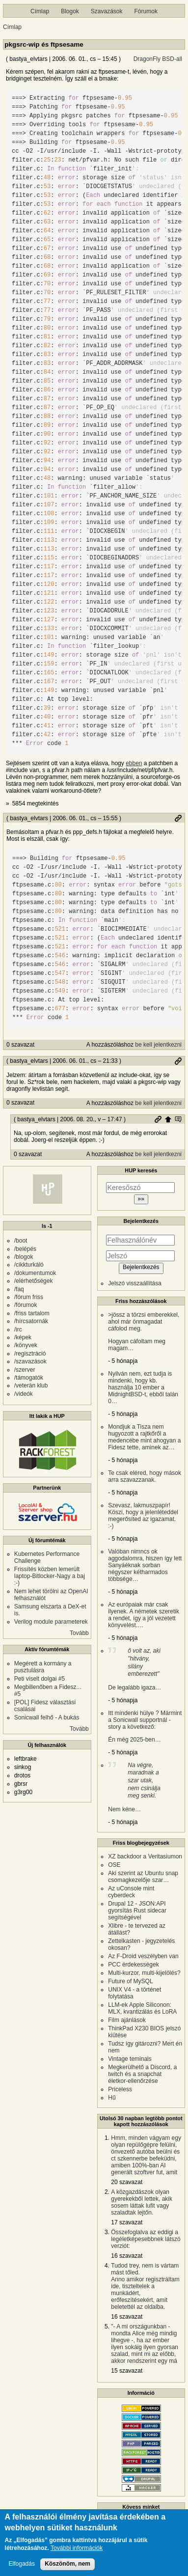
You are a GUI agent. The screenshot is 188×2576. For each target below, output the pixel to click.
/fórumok (25, 1305)
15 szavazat (126, 2370)
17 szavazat (126, 2222)
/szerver (24, 1369)
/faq (19, 1289)
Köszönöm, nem (67, 2563)
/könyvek (25, 1345)
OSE (114, 1864)
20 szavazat (126, 2182)
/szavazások (30, 1361)
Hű (111, 2097)
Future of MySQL (130, 1981)
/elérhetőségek (33, 1280)
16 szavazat (126, 2255)
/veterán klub (31, 1385)
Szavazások (107, 11)
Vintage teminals (130, 2058)
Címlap (39, 11)
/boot (20, 1240)
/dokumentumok (35, 1273)
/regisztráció (30, 1353)
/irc (18, 1329)
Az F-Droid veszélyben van (143, 1956)
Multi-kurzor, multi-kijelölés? (144, 1972)
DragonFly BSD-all (158, 58)
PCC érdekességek (133, 1964)
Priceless (120, 2089)
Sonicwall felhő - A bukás (47, 1717)
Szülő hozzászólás (167, 1119)
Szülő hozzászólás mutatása (178, 1119)
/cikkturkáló (29, 1264)
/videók (23, 1393)
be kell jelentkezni (158, 1044)
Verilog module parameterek (51, 1621)
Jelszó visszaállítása (134, 1283)
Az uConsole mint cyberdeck (131, 1892)
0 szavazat (20, 1044)
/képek (22, 1337)
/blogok (23, 1256)
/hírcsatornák (31, 1321)
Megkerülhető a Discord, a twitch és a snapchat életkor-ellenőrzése (142, 2074)
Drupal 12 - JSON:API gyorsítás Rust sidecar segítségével (137, 1910)
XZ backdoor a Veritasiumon (145, 1856)
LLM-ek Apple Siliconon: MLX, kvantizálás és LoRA (142, 2008)
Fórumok (146, 11)
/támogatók (28, 1377)
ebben (134, 763)
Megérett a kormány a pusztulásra (43, 1667)
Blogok (70, 11)
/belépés (25, 1249)
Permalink (178, 818)
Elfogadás (22, 2564)
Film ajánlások (127, 2020)
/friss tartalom (32, 1313)
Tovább (79, 1633)
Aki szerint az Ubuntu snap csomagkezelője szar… (143, 1877)
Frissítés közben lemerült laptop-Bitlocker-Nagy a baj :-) (49, 1576)
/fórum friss (28, 1297)
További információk (77, 2548)
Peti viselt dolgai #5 (39, 1678)
